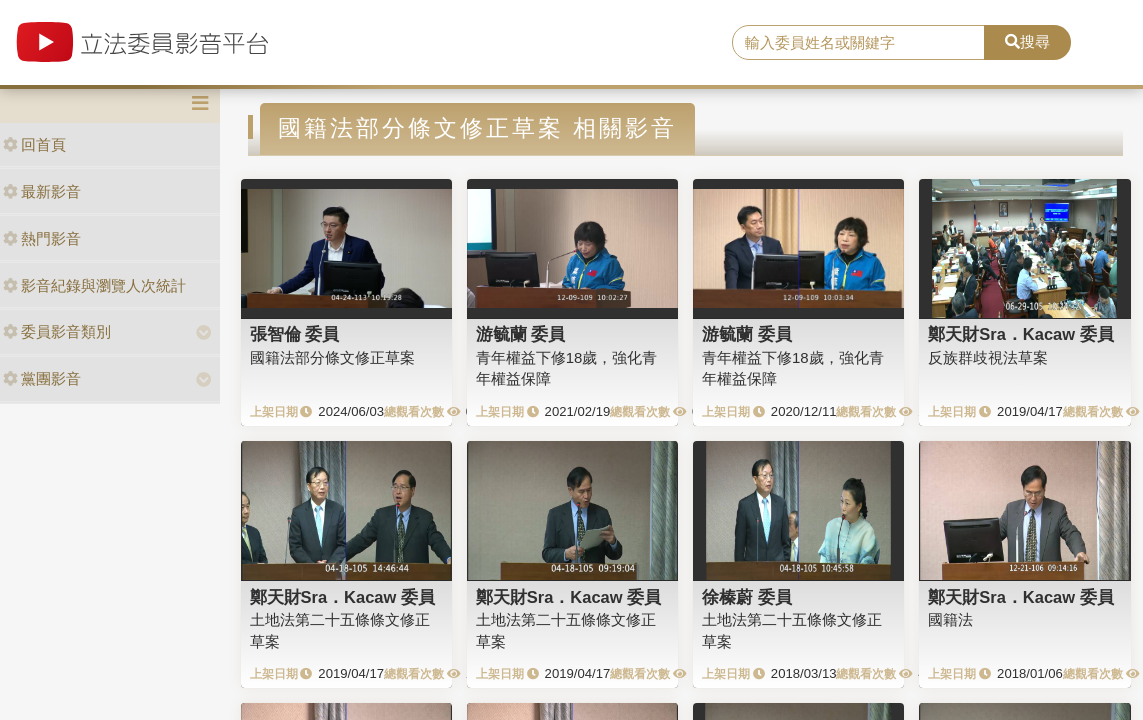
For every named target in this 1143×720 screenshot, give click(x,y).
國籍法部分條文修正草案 (332, 357)
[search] (858, 43)
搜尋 (1027, 41)
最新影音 (42, 191)
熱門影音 (42, 238)
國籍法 (950, 619)
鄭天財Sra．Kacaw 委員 (1020, 334)
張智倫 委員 (295, 334)
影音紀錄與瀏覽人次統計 (94, 285)
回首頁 (34, 144)
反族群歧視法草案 (988, 357)
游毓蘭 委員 (521, 334)
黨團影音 (42, 378)
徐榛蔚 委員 (747, 597)
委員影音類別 (57, 331)
